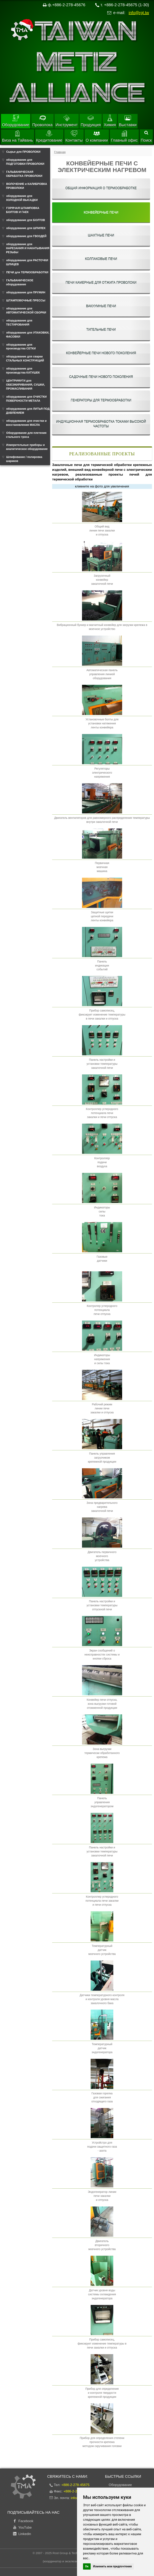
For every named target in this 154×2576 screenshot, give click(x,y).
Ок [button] (87, 2566)
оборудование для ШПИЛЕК (26, 228)
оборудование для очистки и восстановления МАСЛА (26, 422)
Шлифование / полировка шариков (24, 459)
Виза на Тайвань (17, 136)
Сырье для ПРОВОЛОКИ (23, 151)
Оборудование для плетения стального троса (26, 434)
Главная (60, 152)
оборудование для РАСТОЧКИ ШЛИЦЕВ (27, 262)
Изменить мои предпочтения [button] (112, 2566)
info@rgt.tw (139, 12)
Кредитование (49, 136)
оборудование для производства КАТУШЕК (23, 370)
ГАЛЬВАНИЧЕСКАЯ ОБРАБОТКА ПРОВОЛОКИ (24, 173)
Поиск (146, 136)
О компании (97, 136)
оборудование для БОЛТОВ (25, 220)
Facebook (24, 2521)
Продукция (91, 121)
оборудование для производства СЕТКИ (21, 346)
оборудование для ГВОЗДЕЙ (26, 236)
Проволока (42, 121)
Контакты (74, 136)
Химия (110, 121)
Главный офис (124, 136)
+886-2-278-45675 (75, 2485)
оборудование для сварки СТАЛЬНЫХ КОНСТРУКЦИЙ (25, 358)
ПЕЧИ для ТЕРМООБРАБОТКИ (27, 272)
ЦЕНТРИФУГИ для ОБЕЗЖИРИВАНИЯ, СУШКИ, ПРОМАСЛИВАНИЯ (25, 384)
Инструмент (67, 121)
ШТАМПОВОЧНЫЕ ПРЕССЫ (25, 300)
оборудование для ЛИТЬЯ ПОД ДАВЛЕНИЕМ (28, 410)
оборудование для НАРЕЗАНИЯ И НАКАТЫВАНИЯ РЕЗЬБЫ (27, 248)
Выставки (128, 121)
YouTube (24, 2527)
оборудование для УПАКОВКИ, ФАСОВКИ (27, 334)
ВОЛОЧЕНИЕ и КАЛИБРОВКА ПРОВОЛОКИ (26, 185)
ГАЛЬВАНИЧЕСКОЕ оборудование (19, 282)
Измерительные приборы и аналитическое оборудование (27, 446)
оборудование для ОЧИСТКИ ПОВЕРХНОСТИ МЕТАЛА (26, 398)
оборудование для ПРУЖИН (25, 292)
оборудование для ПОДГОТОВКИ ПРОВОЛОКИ (25, 161)
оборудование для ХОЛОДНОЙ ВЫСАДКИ (22, 198)
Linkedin (23, 2534)
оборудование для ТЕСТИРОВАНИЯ (19, 322)
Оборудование (15, 121)
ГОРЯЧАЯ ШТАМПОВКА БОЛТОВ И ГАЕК (22, 210)
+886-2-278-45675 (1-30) (126, 5)
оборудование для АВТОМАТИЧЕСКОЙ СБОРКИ (26, 310)
